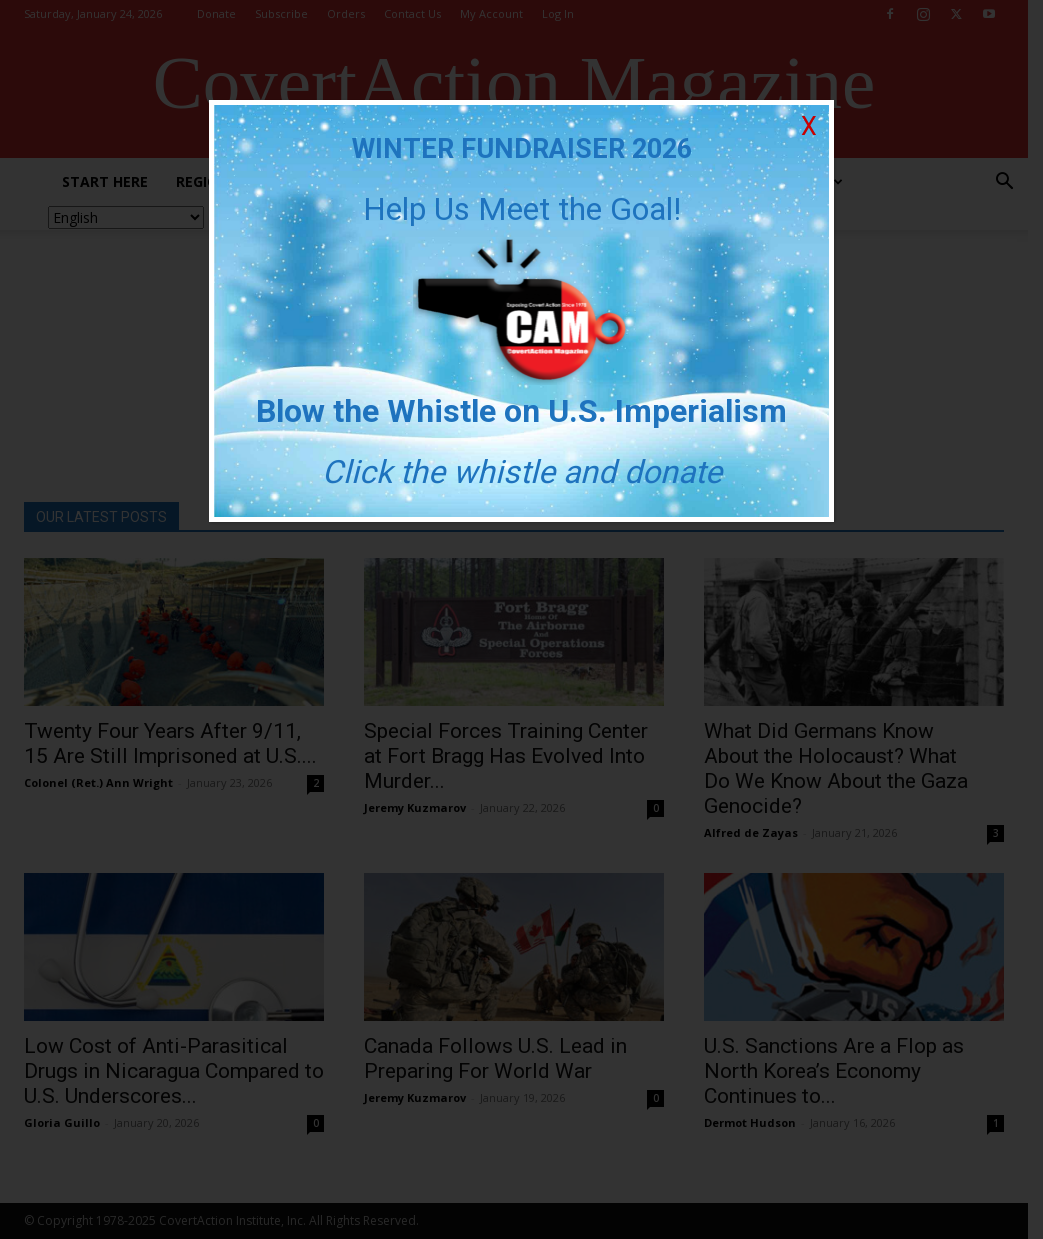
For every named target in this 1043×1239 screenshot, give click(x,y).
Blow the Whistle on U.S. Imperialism (521, 411)
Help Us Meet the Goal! (522, 209)
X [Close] (809, 126)
